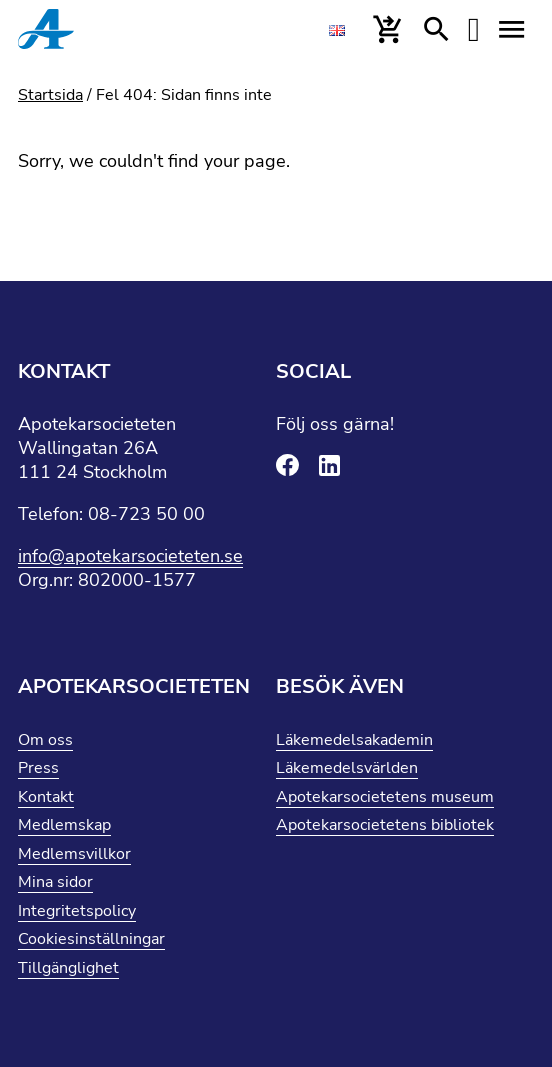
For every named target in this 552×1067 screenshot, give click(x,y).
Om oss (45, 740)
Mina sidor (55, 882)
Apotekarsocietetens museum (385, 797)
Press (38, 768)
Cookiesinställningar (91, 939)
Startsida (50, 95)
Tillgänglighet (68, 968)
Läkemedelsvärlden (347, 768)
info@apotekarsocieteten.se (130, 556)
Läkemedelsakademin (354, 740)
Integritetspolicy (77, 911)
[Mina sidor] (474, 30)
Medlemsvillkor (74, 854)
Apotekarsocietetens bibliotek (385, 825)
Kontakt (46, 797)
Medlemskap (64, 825)
